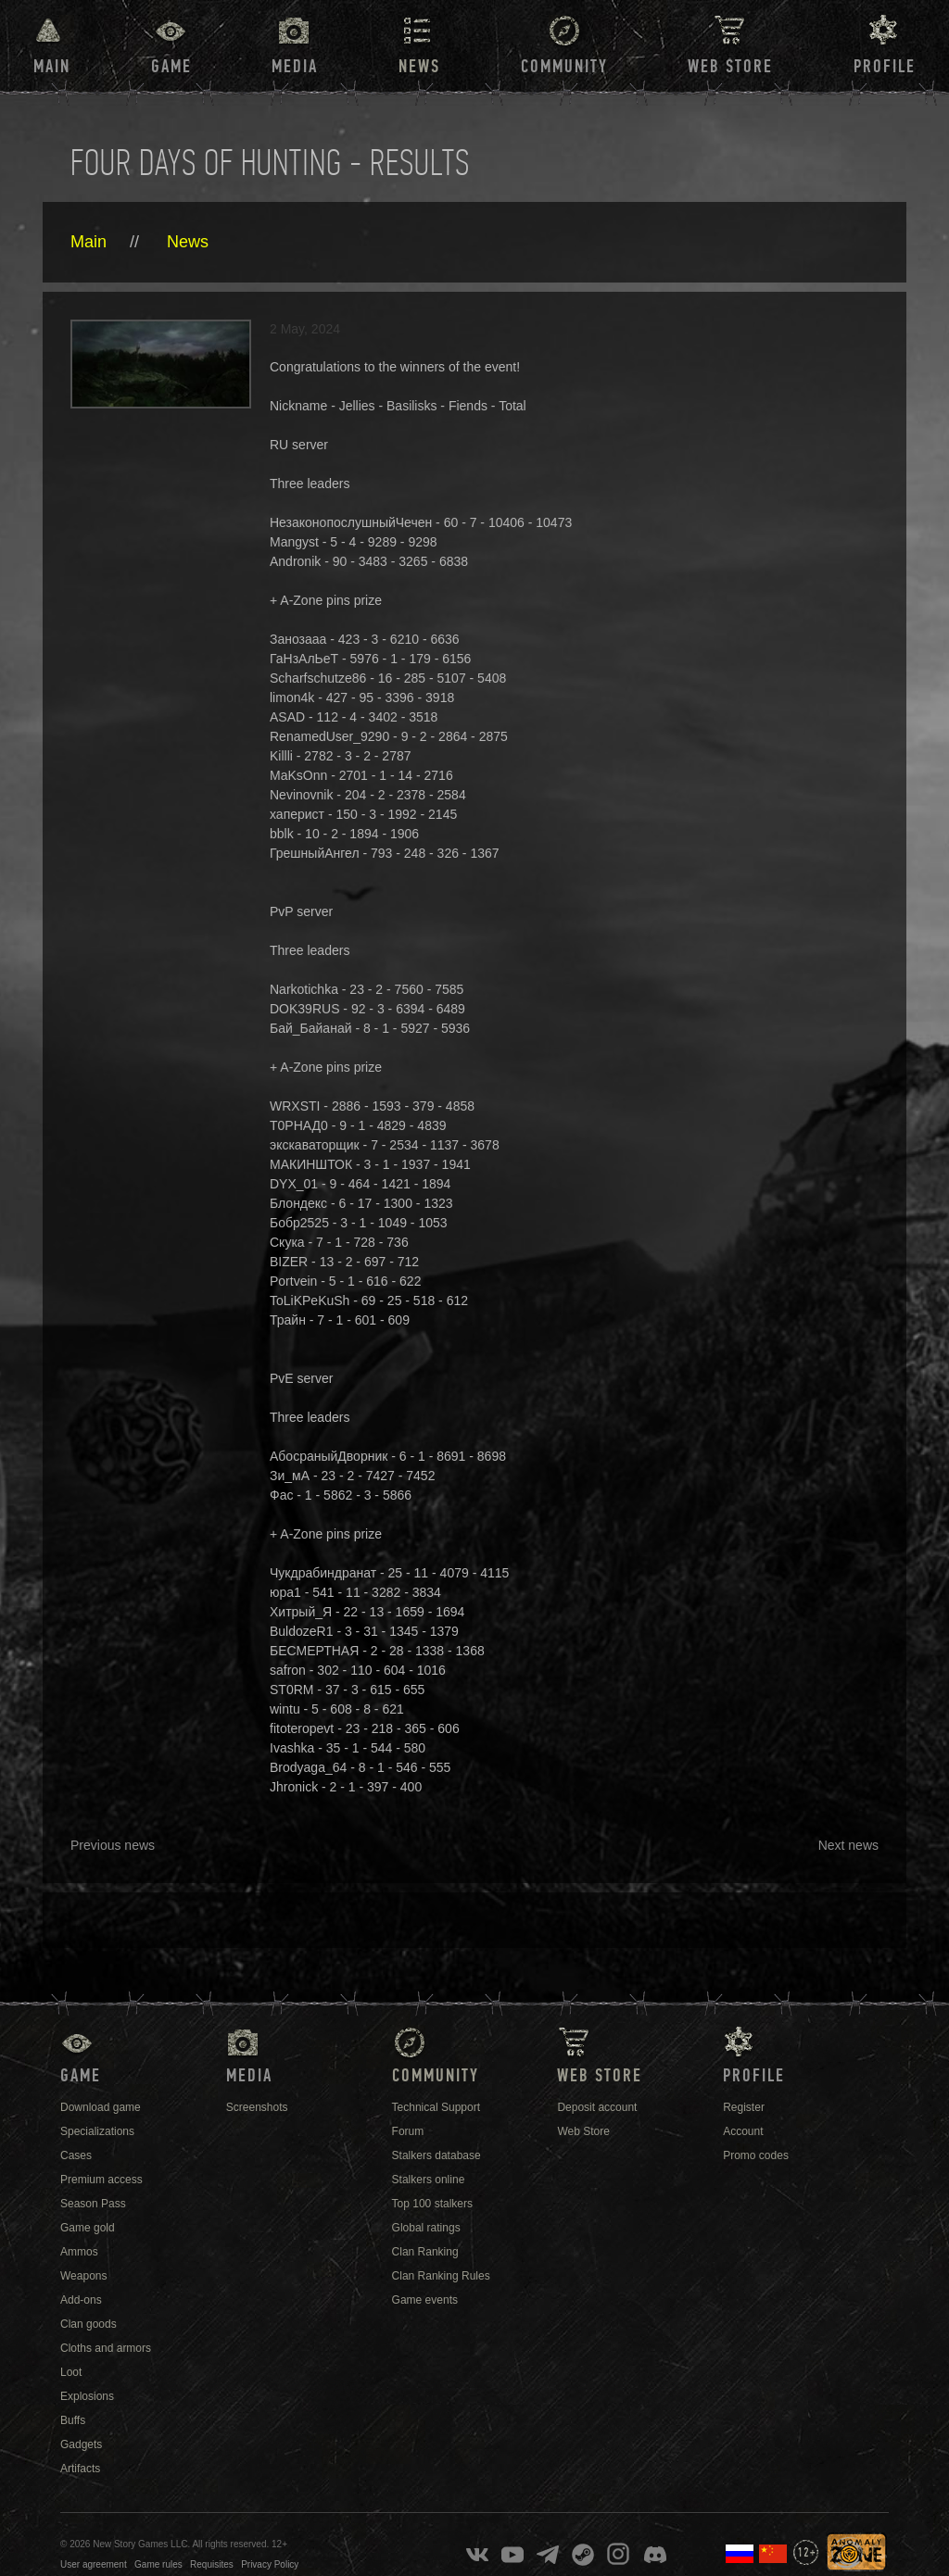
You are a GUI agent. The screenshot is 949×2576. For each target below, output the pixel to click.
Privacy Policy (269, 2564)
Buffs (72, 2420)
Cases (76, 2155)
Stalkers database (436, 2155)
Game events (425, 2299)
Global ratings (426, 2227)
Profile (885, 67)
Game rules (158, 2564)
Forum (408, 2131)
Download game (100, 2107)
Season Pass (93, 2203)
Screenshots (257, 2107)
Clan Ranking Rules (441, 2275)
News (188, 241)
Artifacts (80, 2468)
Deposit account (597, 2107)
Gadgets (81, 2444)
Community (564, 67)
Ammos (79, 2251)
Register (744, 2107)
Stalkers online (428, 2179)
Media (295, 67)
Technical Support (436, 2107)
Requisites (212, 2564)
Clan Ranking (425, 2251)
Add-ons (81, 2299)
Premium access (101, 2179)
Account (743, 2131)
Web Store (730, 67)
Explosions (87, 2396)
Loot (71, 2372)
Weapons (83, 2275)
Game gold (87, 2227)
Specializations (97, 2131)
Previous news (112, 1845)
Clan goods (88, 2324)
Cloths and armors (105, 2348)
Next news (848, 1845)
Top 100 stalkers (432, 2203)
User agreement (93, 2564)
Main (51, 67)
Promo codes (756, 2155)
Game (171, 67)
